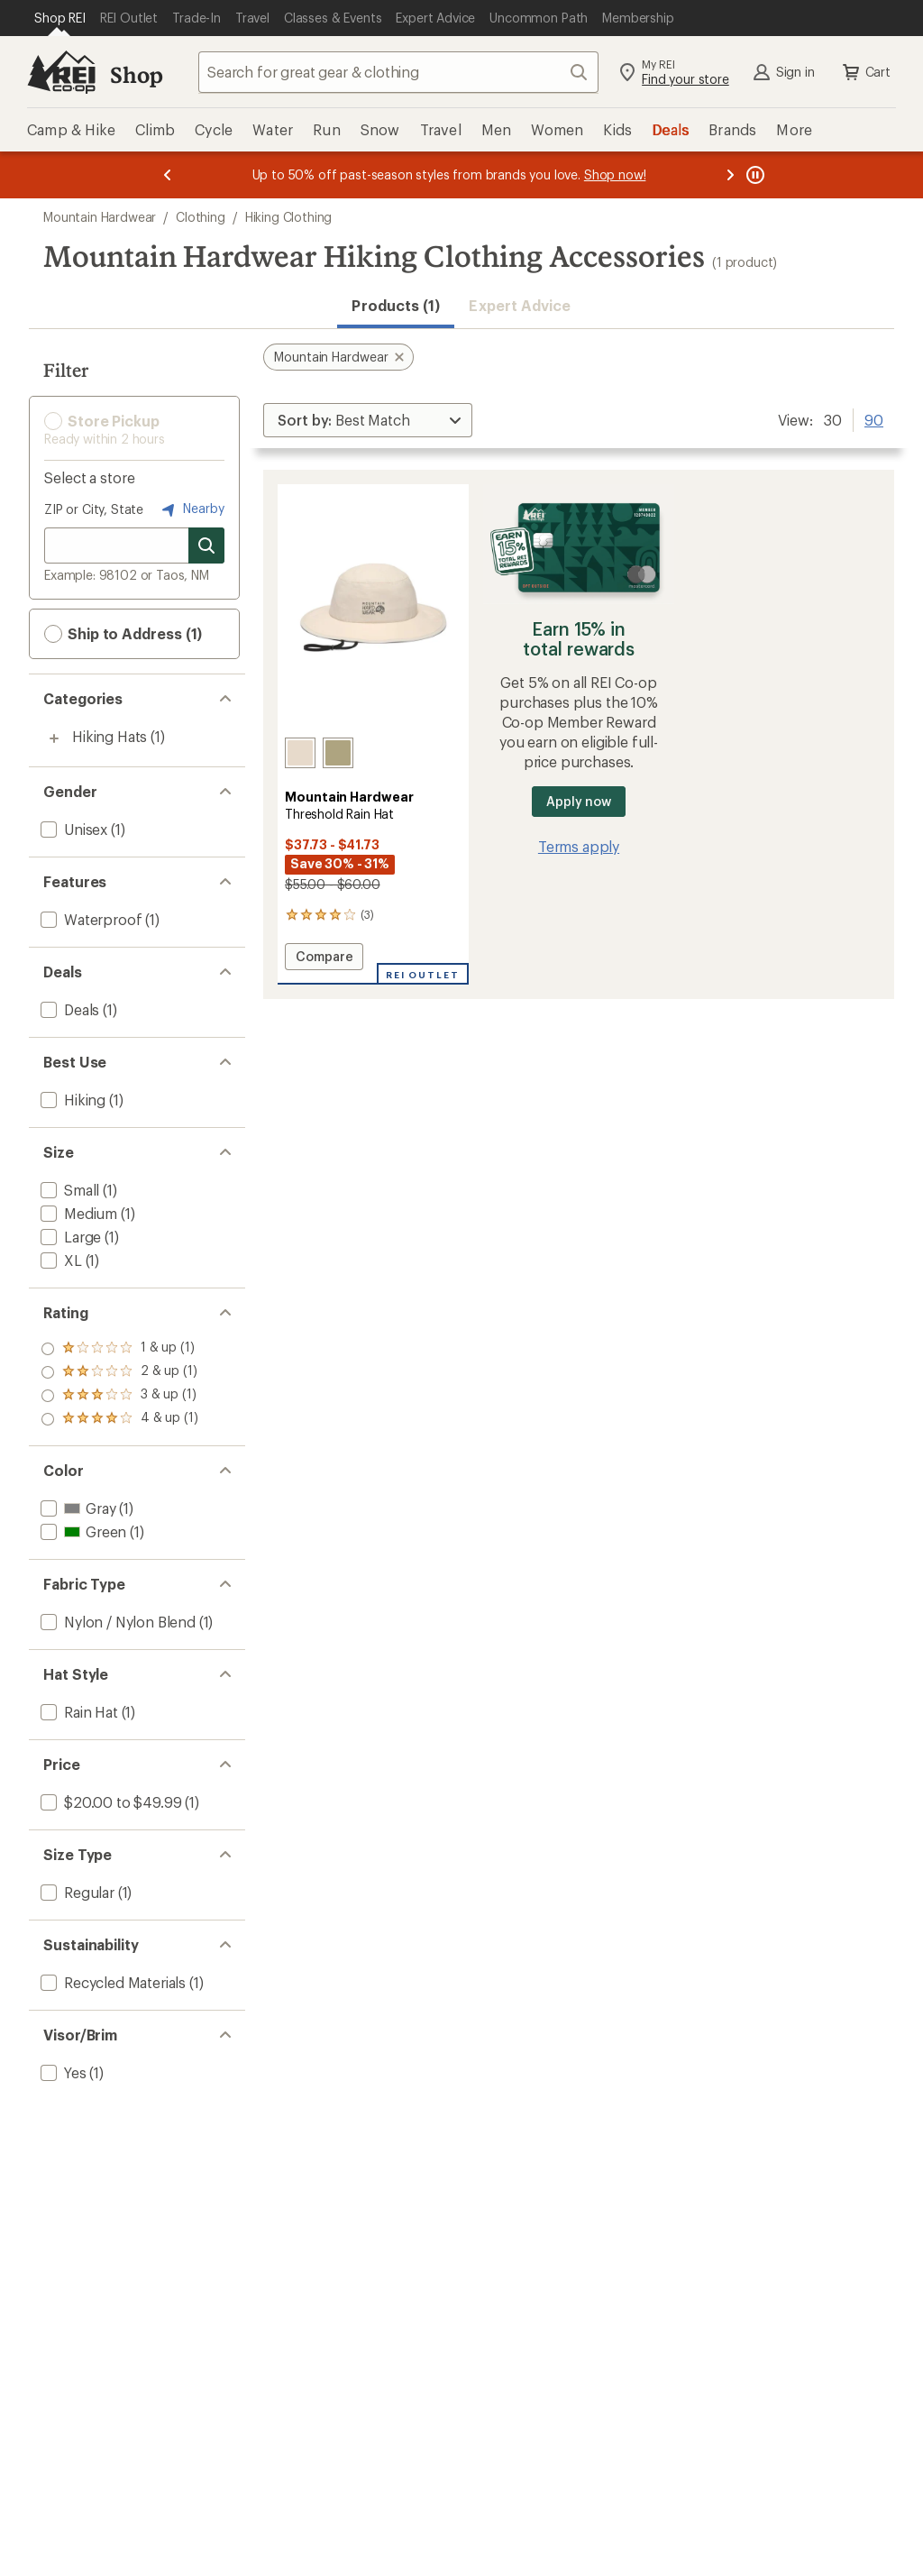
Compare (327, 959)
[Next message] (730, 175)
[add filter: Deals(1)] (68, 1009)
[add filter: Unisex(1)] (72, 829)
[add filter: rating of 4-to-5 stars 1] (119, 1349)
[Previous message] (167, 175)
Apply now (578, 801)
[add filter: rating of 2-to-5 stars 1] (119, 1395)
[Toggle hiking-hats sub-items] (54, 738)
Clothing (200, 217)
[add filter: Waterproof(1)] (89, 919)
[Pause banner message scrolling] (753, 175)
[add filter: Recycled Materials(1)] (111, 1982)
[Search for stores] (206, 545)
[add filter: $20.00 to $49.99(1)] (109, 1802)
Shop (136, 74)
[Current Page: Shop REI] (60, 18)
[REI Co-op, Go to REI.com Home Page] (61, 72)
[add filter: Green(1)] (81, 1531)
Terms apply (578, 846)
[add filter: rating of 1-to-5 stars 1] (119, 1419)
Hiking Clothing (289, 217)
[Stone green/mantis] (338, 753)
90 (873, 418)
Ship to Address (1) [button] (123, 634)
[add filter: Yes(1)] (62, 2072)
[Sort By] (367, 420)
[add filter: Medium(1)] (77, 1213)
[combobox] (398, 72)
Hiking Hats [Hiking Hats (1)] (109, 736)
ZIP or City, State (93, 509)
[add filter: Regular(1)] (75, 1892)
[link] (373, 610)
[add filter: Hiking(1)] (71, 1099)
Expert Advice (520, 305)
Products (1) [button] (396, 305)
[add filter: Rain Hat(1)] (77, 1711)
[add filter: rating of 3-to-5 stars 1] (119, 1372)
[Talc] (300, 753)
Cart (865, 72)
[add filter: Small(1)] (68, 1189)
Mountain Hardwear (99, 217)
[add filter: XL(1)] (59, 1260)
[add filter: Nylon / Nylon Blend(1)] (116, 1621)
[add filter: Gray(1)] (76, 1508)
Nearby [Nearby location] (191, 509)
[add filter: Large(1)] (69, 1236)
